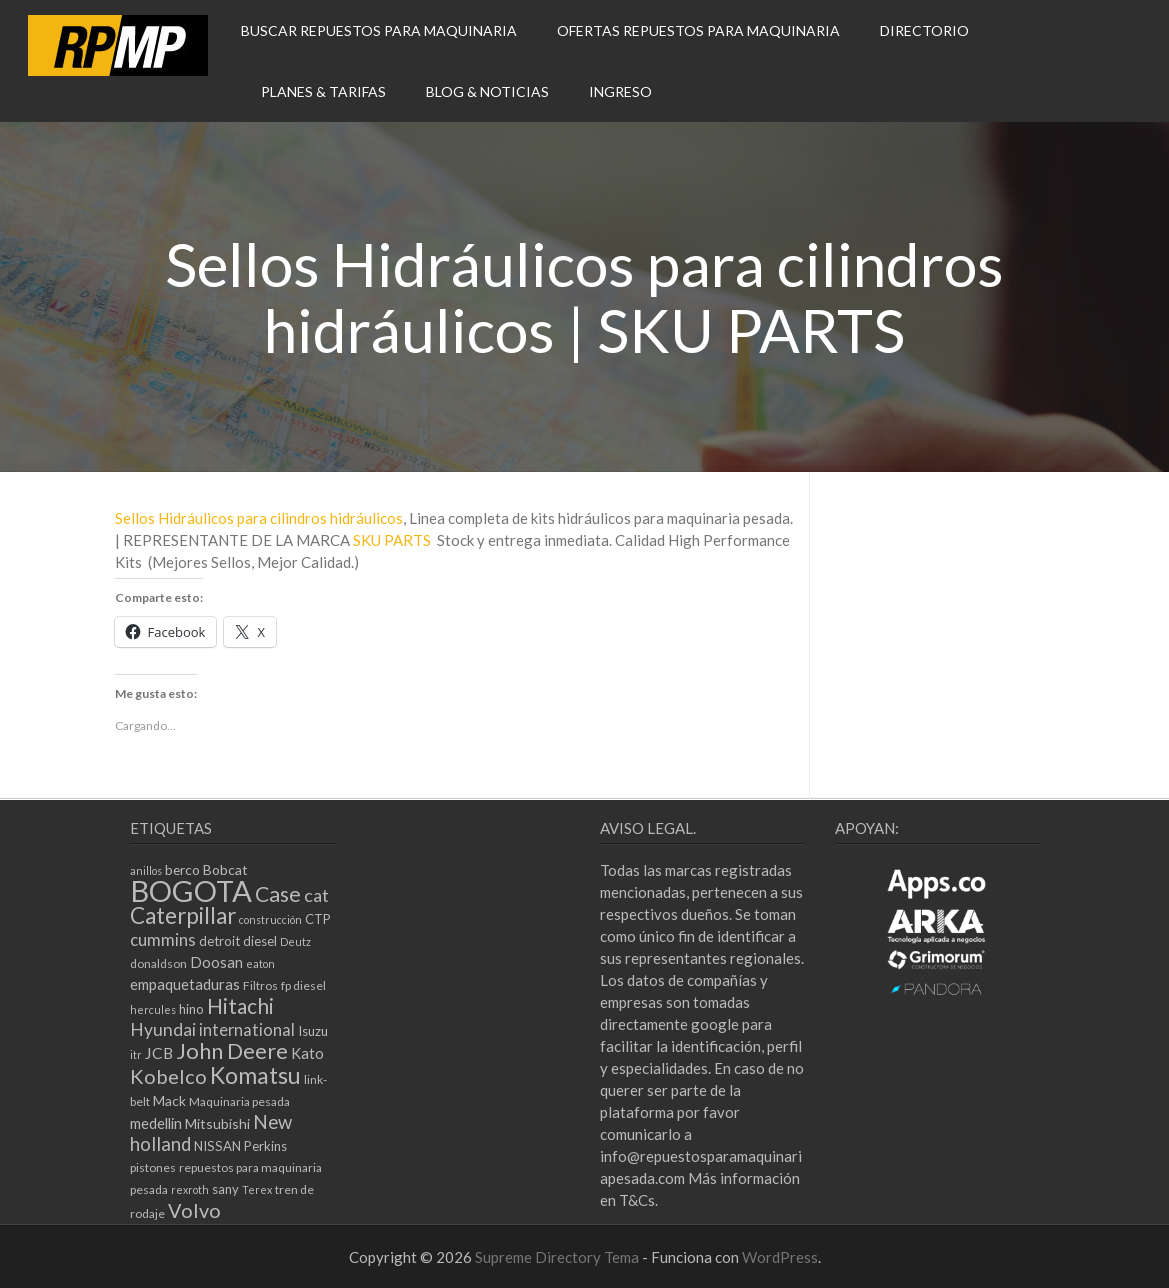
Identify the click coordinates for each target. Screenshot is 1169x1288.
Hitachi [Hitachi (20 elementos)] (240, 1005)
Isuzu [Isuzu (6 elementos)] (313, 1031)
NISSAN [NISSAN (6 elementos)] (217, 1146)
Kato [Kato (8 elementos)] (307, 1053)
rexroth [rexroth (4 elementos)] (190, 1189)
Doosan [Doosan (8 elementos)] (216, 962)
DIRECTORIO (924, 30)
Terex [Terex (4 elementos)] (257, 1189)
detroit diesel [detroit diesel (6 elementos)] (238, 941)
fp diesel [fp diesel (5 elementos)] (303, 985)
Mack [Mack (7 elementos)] (169, 1100)
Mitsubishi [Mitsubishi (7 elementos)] (217, 1123)
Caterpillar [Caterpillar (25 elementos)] (183, 915)
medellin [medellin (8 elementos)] (156, 1123)
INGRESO (620, 91)
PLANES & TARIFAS (323, 91)
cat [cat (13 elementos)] (316, 895)
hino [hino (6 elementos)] (191, 1009)
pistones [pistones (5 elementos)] (153, 1167)
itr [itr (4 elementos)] (136, 1054)
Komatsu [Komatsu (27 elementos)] (255, 1075)
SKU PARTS (392, 540)
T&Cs (637, 1200)
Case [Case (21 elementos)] (278, 894)
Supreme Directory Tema (558, 1257)
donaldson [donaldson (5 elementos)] (158, 963)
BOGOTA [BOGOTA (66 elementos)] (191, 890)
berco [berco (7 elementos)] (182, 869)
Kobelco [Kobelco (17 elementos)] (168, 1076)
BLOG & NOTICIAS (487, 91)
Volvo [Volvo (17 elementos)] (194, 1210)
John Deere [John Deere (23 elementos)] (232, 1050)
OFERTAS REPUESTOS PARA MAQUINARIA (698, 30)
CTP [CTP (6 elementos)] (318, 919)
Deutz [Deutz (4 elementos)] (295, 941)
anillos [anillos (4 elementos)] (146, 870)
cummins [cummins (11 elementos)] (163, 939)
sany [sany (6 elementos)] (225, 1189)
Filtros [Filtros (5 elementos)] (260, 985)
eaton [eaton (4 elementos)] (260, 963)
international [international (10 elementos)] (247, 1029)
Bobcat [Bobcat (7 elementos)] (225, 869)
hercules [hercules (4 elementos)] (153, 1009)
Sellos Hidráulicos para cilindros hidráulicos (259, 518)
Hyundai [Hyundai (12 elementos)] (163, 1029)
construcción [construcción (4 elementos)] (270, 919)
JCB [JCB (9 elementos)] (159, 1053)
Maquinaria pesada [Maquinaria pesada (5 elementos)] (239, 1101)
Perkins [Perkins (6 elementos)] (265, 1146)
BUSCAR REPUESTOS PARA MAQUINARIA (379, 30)
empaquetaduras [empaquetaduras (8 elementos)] (185, 984)
